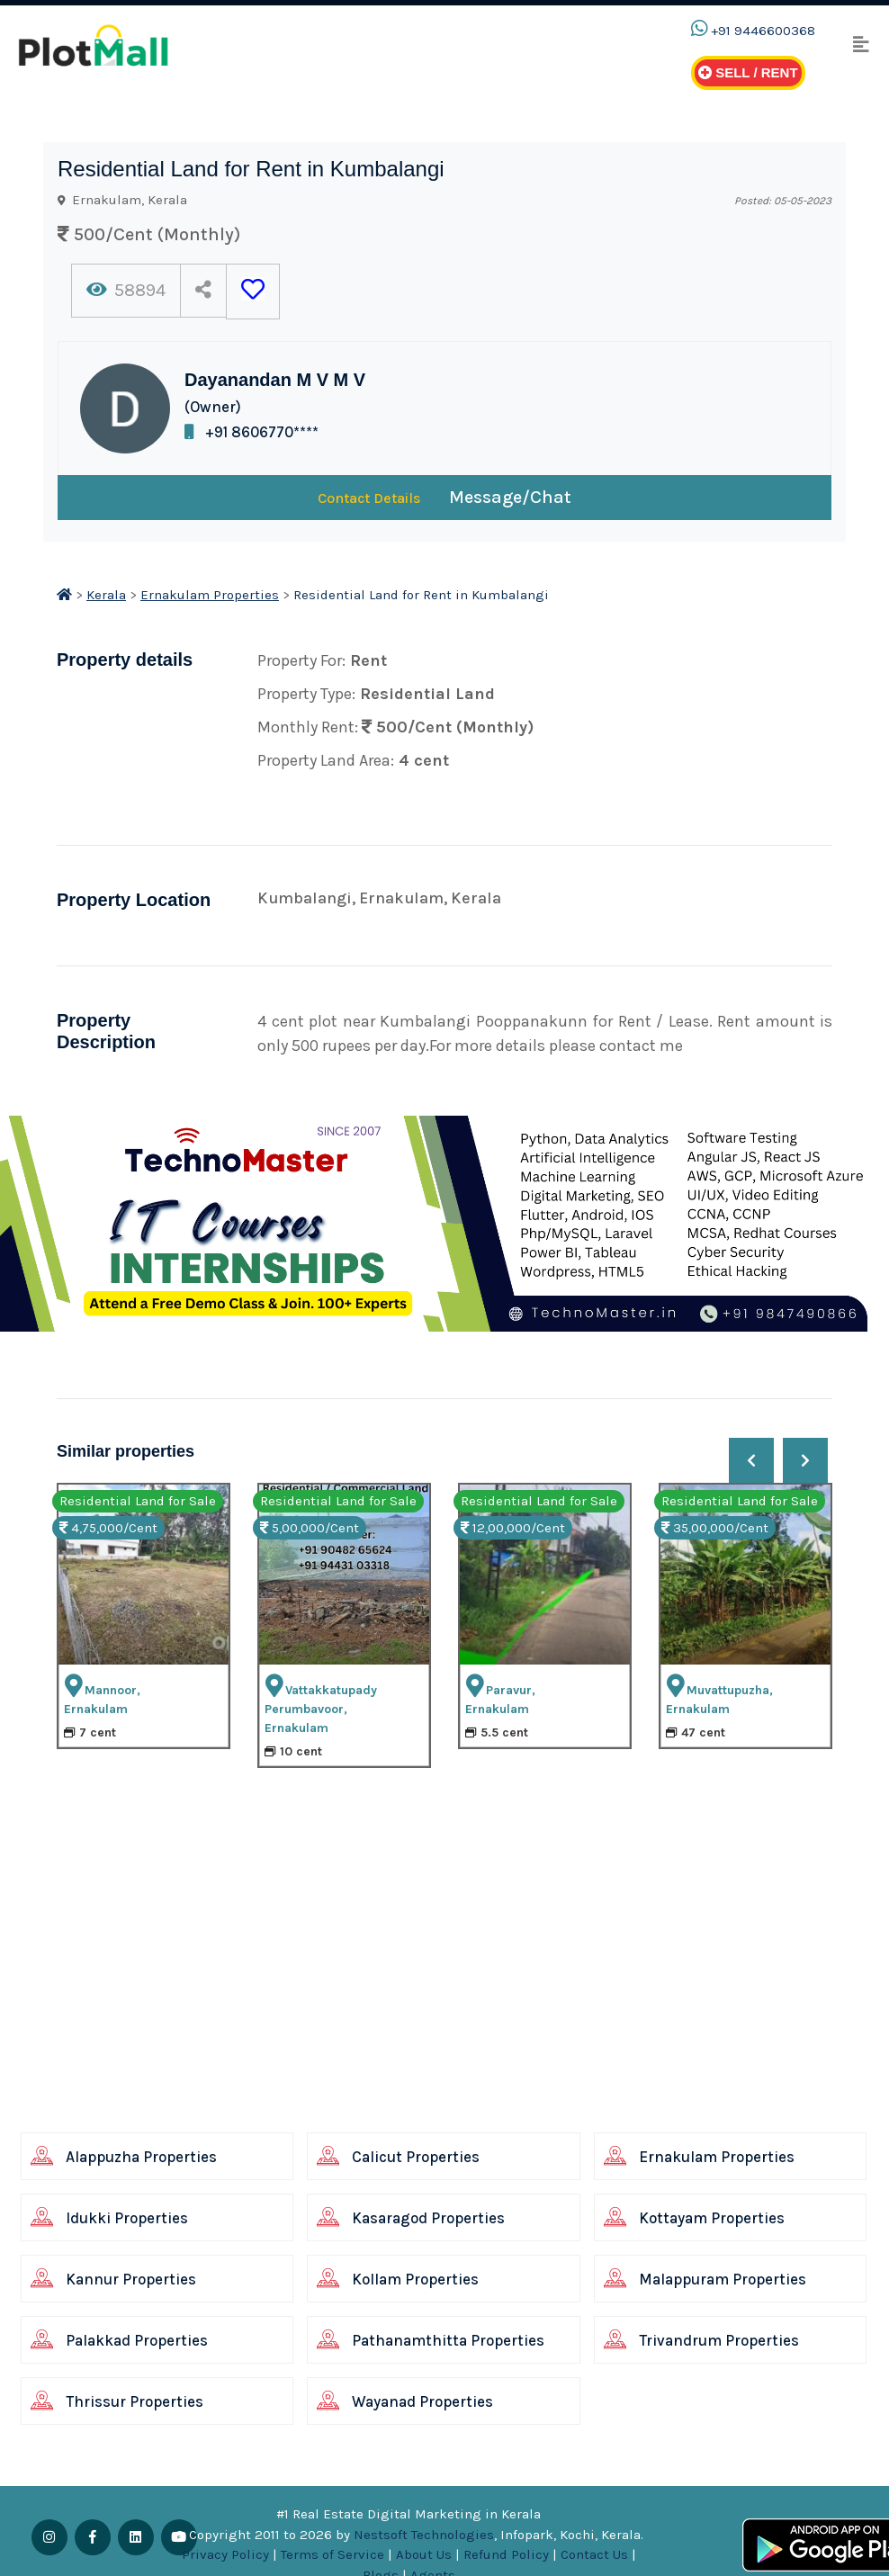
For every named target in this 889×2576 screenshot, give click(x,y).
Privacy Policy (225, 2554)
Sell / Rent (748, 72)
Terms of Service (332, 2554)
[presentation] (751, 1460)
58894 (126, 290)
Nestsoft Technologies (424, 2535)
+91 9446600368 (763, 30)
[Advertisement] (424, 2000)
